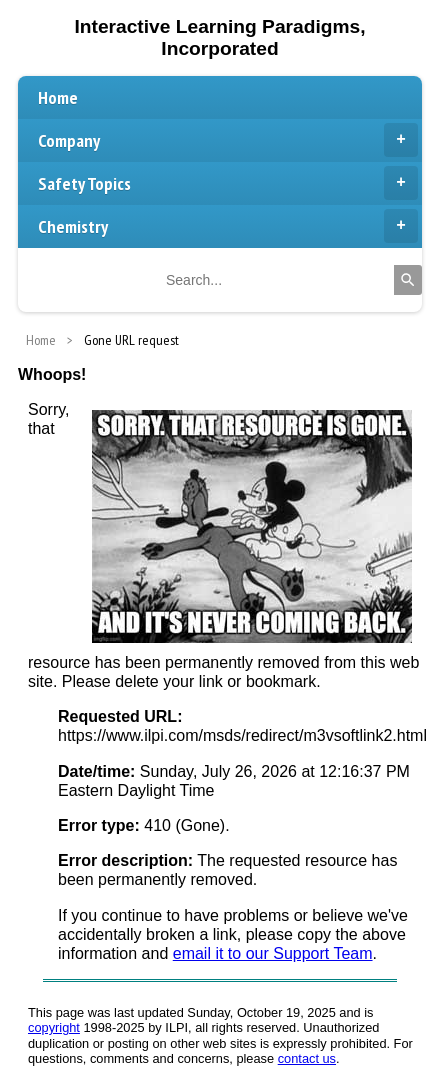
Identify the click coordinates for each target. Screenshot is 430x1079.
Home (58, 97)
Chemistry (228, 226)
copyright (54, 1027)
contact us (307, 1058)
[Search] (408, 280)
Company (228, 140)
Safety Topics (228, 183)
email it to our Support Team (273, 953)
